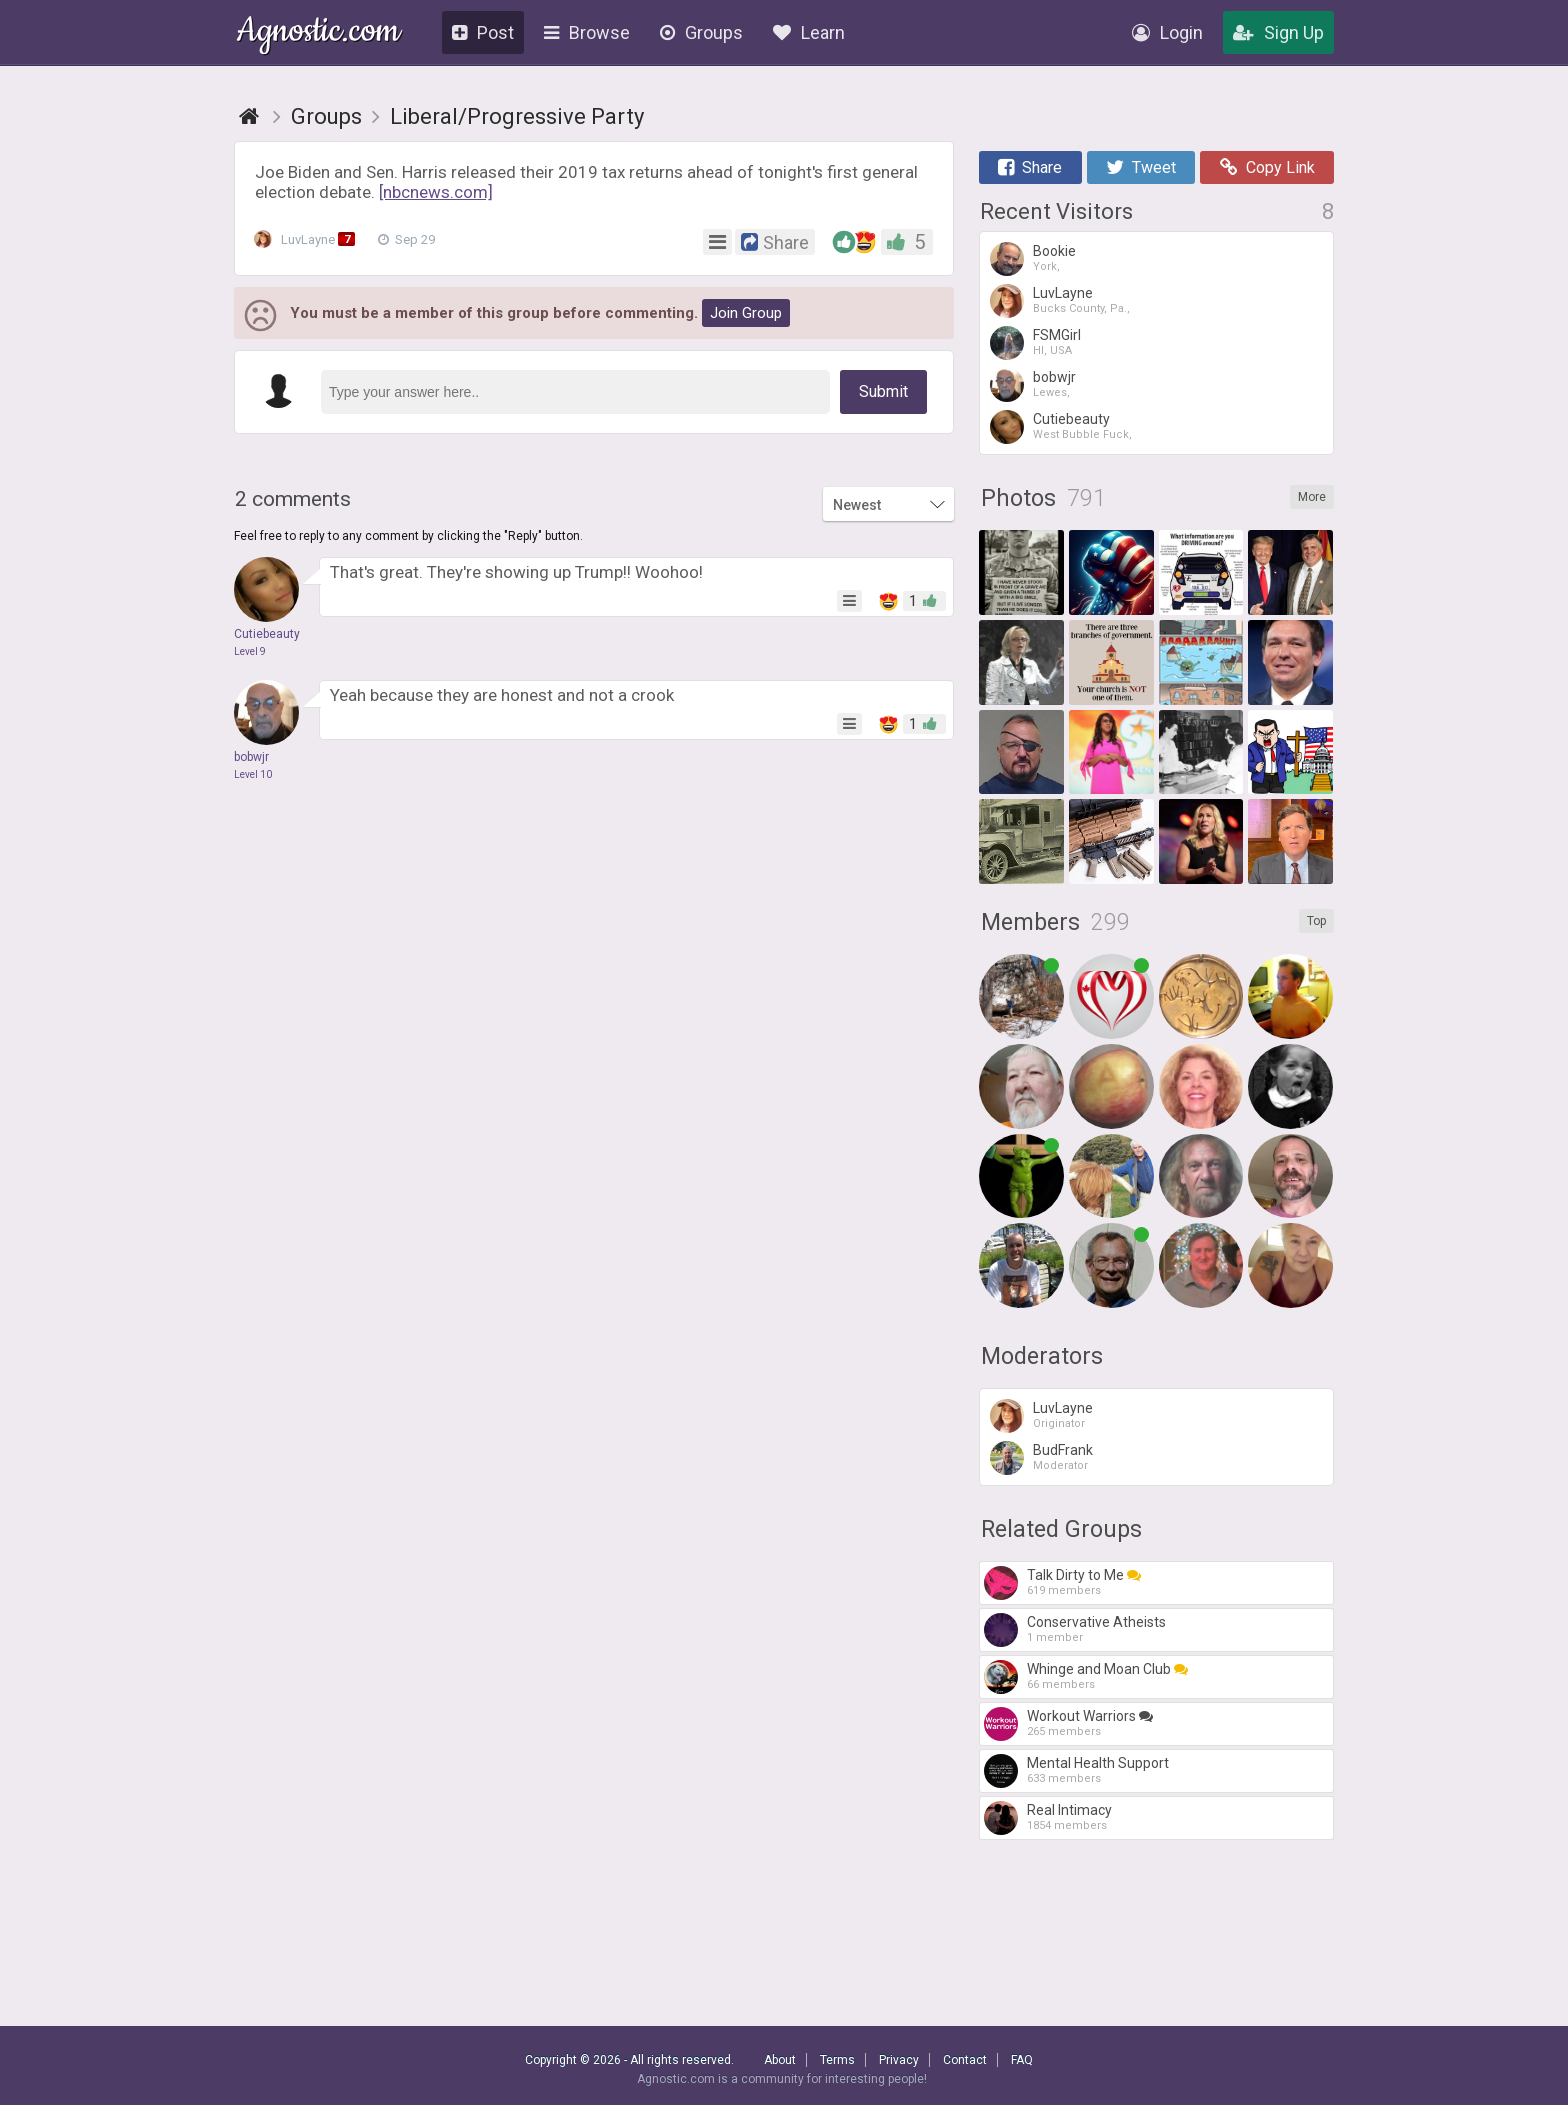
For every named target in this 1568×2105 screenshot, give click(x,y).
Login (1167, 32)
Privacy (899, 2060)
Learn (809, 32)
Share (1030, 167)
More (1312, 497)
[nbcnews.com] (436, 192)
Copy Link (1267, 167)
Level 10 (253, 774)
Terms (837, 2060)
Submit (883, 391)
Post (483, 32)
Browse (587, 32)
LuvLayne (309, 240)
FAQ (1022, 2060)
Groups (701, 32)
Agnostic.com (318, 33)
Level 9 (250, 651)
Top (1316, 921)
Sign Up (1278, 32)
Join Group (746, 313)
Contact (965, 2060)
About (780, 2060)
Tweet (1141, 167)
